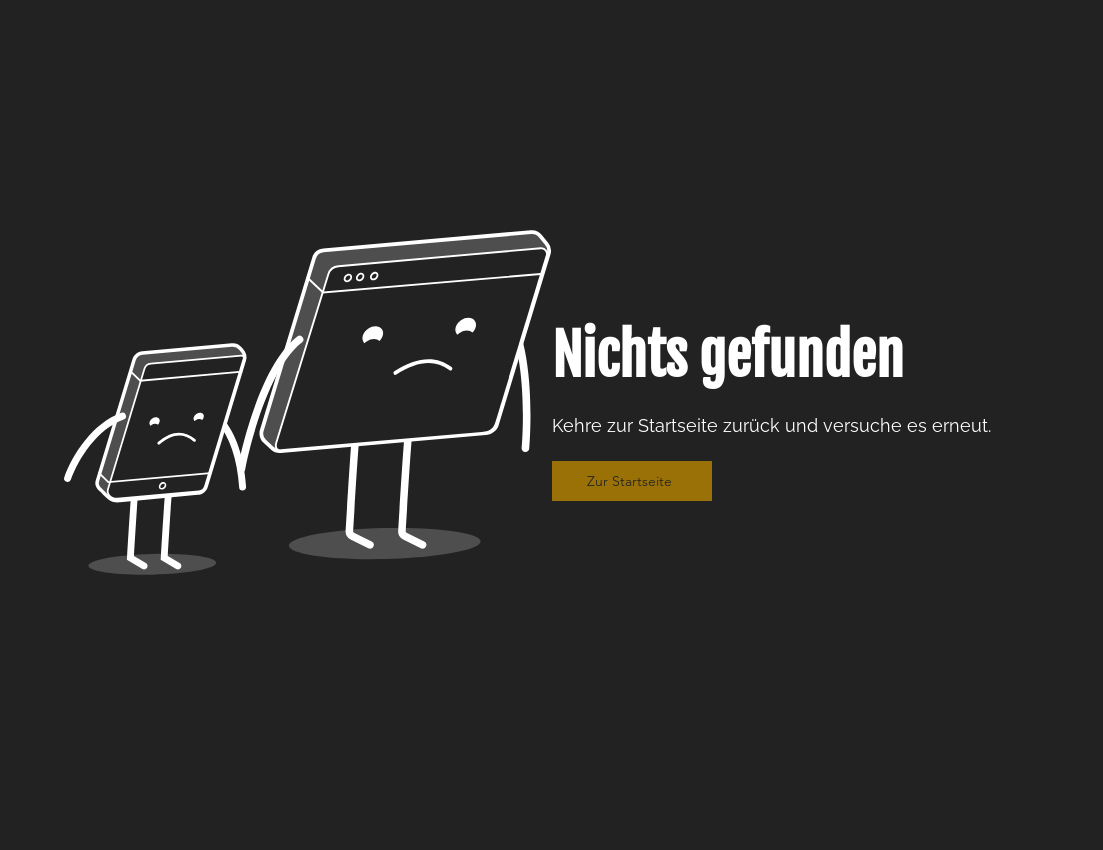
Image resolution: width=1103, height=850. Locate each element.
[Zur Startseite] (632, 481)
